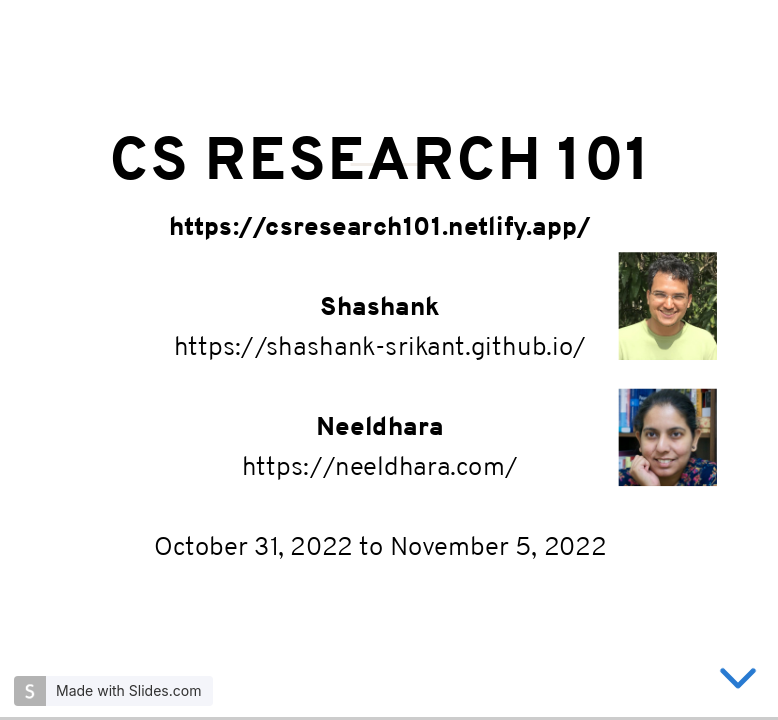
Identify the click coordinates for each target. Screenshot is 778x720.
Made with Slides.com (128, 690)
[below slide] (738, 682)
